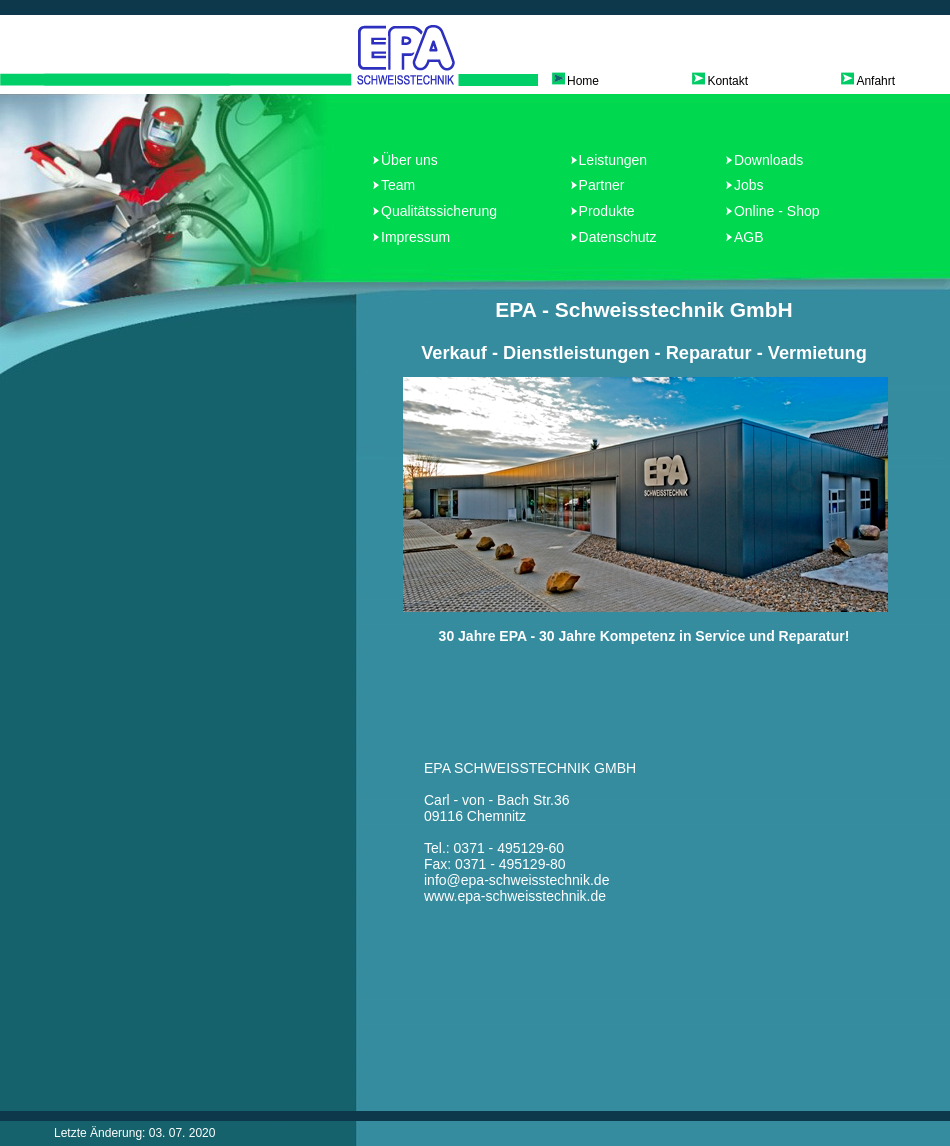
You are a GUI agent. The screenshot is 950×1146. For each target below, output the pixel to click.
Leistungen (613, 160)
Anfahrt (875, 81)
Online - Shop (777, 211)
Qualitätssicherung (439, 211)
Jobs (749, 185)
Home (583, 81)
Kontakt (727, 81)
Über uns (409, 160)
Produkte (607, 211)
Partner (602, 185)
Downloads (768, 160)
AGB (749, 237)
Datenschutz (618, 237)
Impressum (415, 237)
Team (398, 185)
